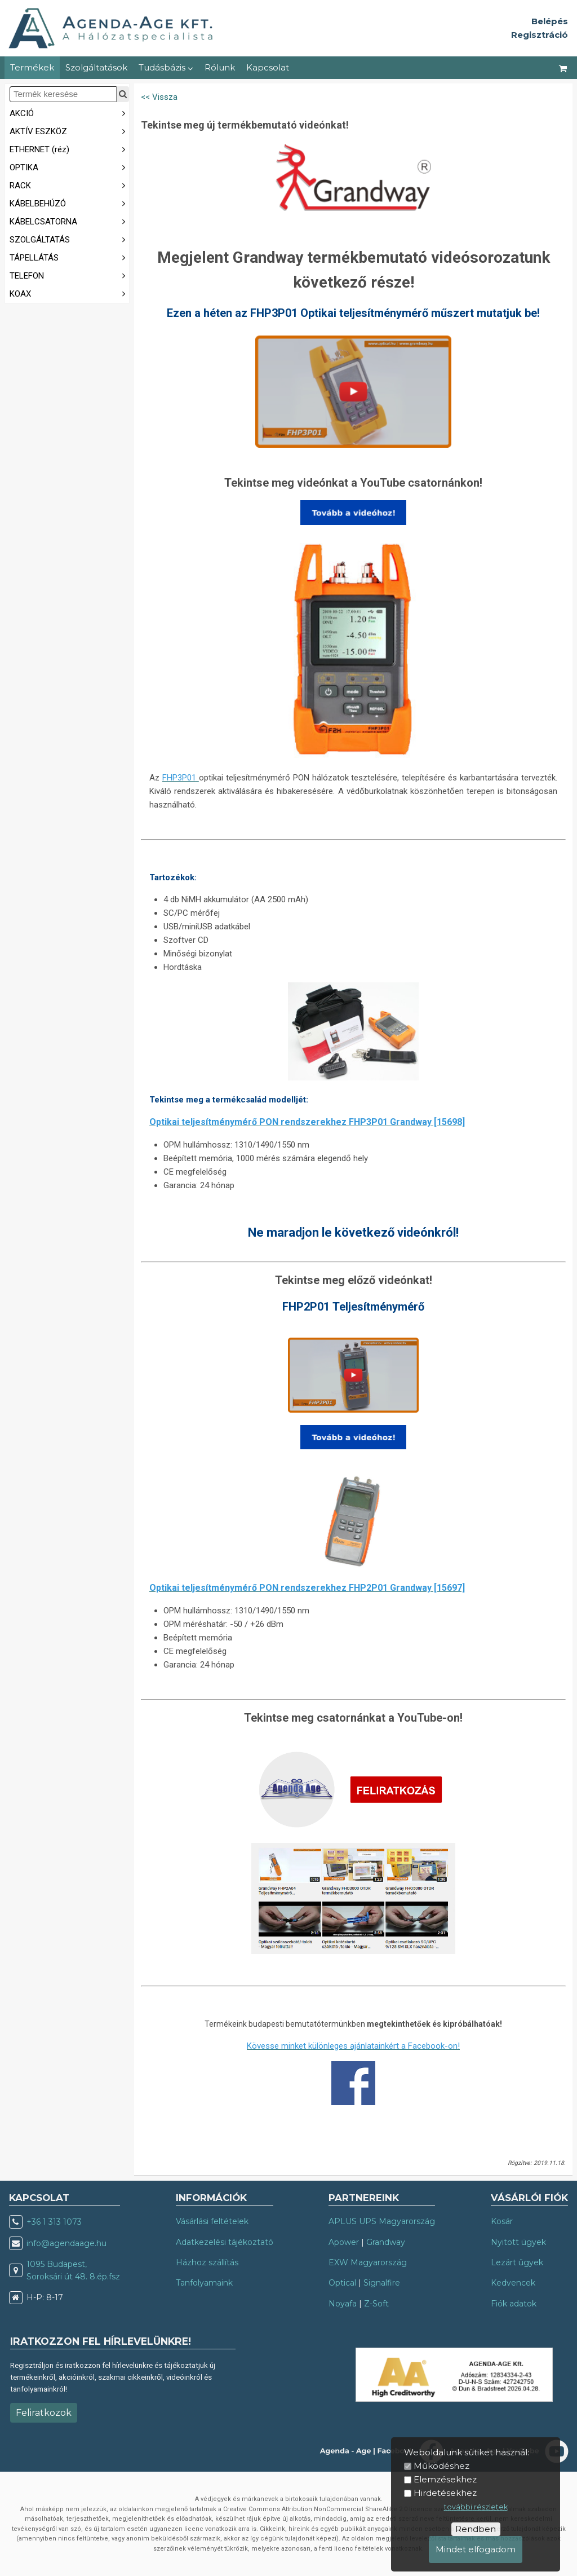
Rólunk (220, 67)
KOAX (69, 293)
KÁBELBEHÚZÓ (69, 203)
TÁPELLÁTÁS (69, 257)
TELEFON (69, 275)
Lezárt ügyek (517, 2262)
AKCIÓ (69, 112)
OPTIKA (69, 167)
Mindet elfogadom (476, 2549)
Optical (342, 2283)
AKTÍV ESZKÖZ (69, 130)
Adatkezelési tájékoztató (224, 2242)
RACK (69, 185)
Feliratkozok (44, 2412)
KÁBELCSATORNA (69, 221)
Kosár (502, 2221)
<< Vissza (159, 97)
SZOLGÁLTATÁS (69, 239)
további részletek (476, 2507)
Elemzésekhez (445, 2479)
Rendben (475, 2529)
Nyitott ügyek (518, 2242)
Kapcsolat (267, 67)
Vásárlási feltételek (212, 2221)
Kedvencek (513, 2283)
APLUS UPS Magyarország (382, 2221)
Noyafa (343, 2304)
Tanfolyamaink (204, 2283)
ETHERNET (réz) (69, 149)
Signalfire (381, 2283)
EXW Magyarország (368, 2262)
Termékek (32, 67)
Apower (344, 2242)
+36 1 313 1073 (54, 2222)
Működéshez (441, 2465)
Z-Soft (376, 2304)
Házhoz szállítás (207, 2262)
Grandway (385, 2242)
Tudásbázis (166, 67)
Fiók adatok (513, 2304)
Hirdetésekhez (445, 2492)
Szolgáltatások (96, 67)
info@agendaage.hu (66, 2243)
